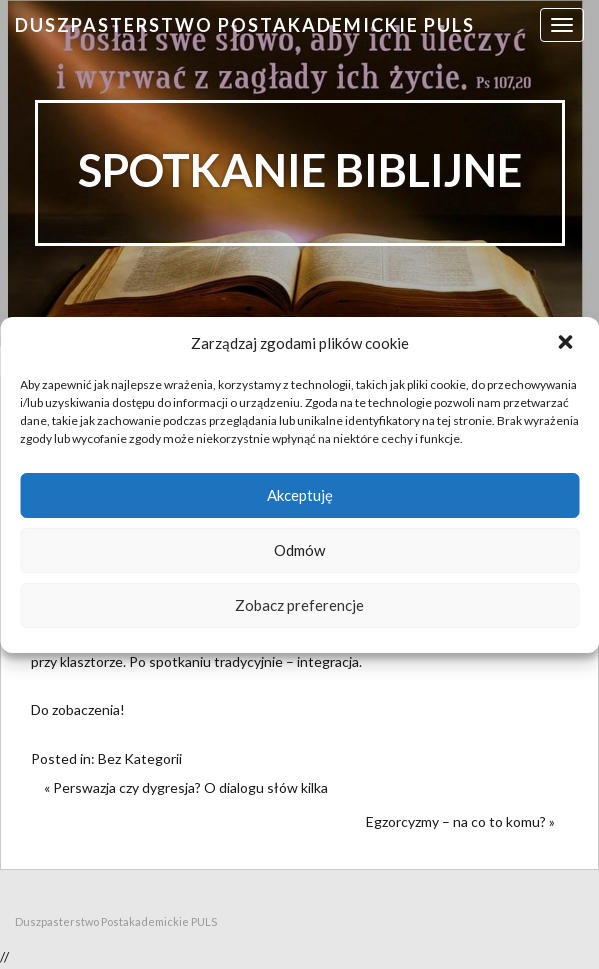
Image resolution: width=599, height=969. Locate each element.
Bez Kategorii (140, 758)
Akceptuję (300, 495)
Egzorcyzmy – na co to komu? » (460, 821)
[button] (567, 344)
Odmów (299, 550)
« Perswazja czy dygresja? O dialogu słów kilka (186, 787)
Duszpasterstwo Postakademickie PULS (245, 25)
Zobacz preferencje (299, 605)
